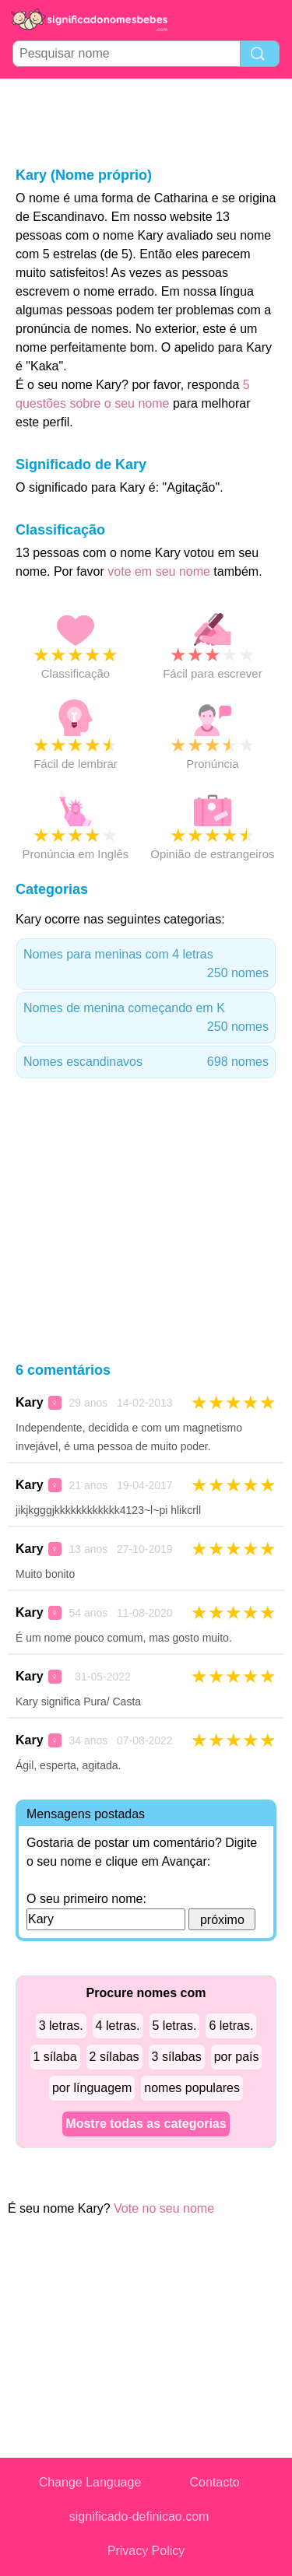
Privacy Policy (146, 2550)
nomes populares (192, 2087)
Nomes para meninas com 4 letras (146, 965)
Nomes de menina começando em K (146, 1018)
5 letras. (175, 2025)
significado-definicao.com (139, 2516)
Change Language (90, 2482)
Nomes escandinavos (146, 1062)
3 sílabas (177, 2056)
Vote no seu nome (164, 2208)
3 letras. (61, 2025)
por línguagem (92, 2087)
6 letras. (231, 2025)
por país (236, 2056)
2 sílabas (114, 2056)
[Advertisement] (146, 121)
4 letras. (118, 2025)
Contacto (215, 2482)
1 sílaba (55, 2056)
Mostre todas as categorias (145, 2123)
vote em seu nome (158, 571)
